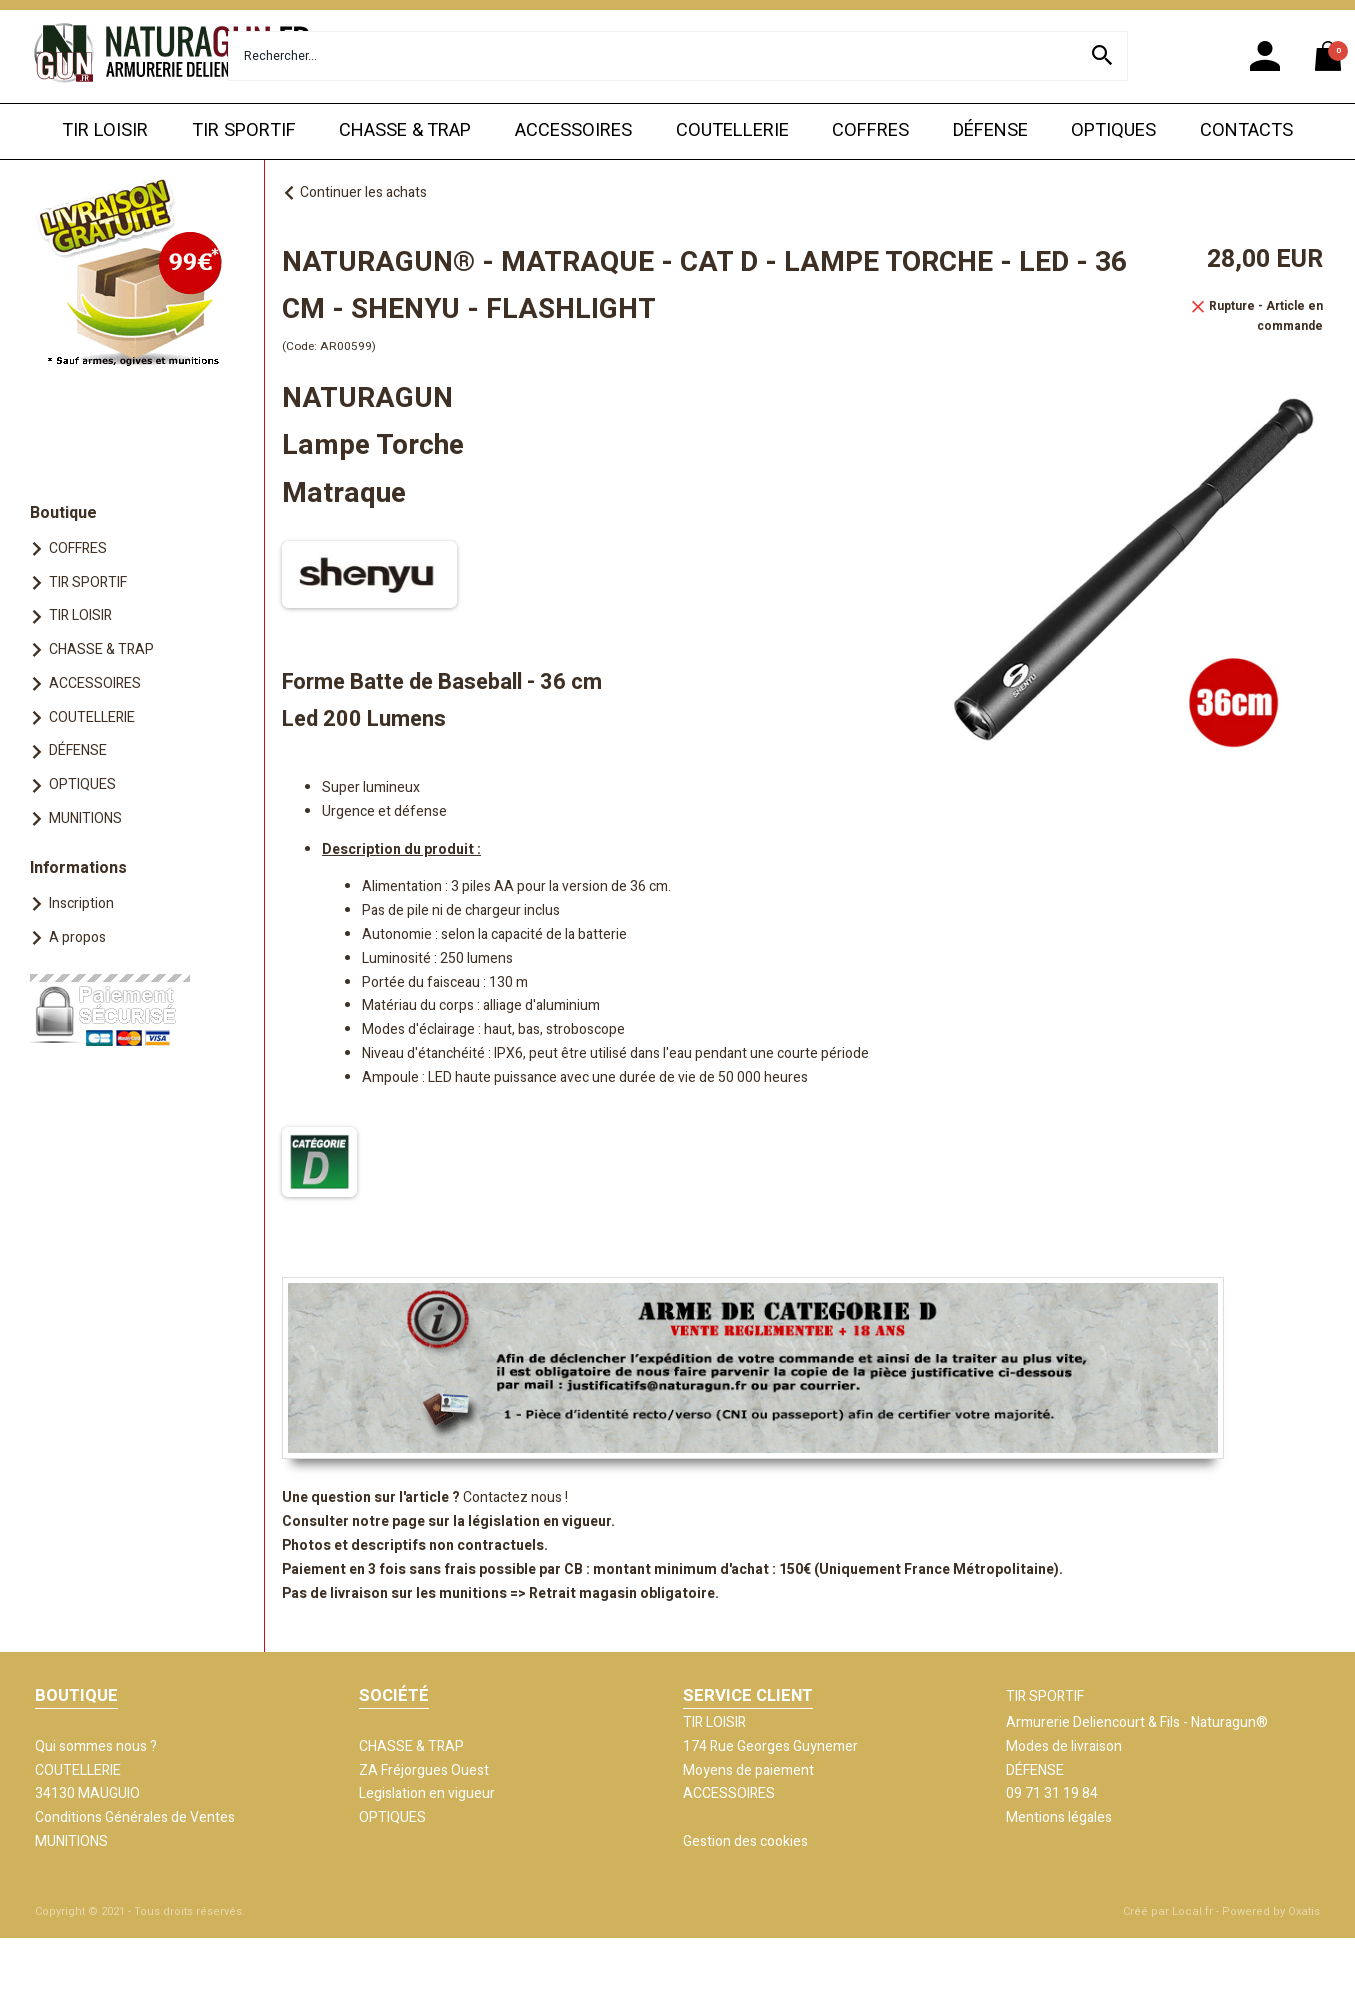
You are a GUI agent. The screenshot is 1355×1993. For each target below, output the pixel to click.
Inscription (81, 903)
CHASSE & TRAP (405, 130)
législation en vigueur (539, 1521)
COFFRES (870, 130)
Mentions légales (1059, 1817)
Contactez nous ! (515, 1497)
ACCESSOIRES (573, 130)
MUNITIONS (85, 818)
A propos (77, 937)
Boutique (63, 513)
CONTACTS (1246, 130)
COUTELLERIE (732, 130)
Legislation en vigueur (427, 1793)
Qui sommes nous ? (96, 1746)
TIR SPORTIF (244, 130)
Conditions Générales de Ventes (135, 1817)
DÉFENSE (990, 130)
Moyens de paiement (748, 1770)
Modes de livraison (1064, 1746)
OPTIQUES (1113, 130)
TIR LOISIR (105, 130)
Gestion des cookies (745, 1841)
